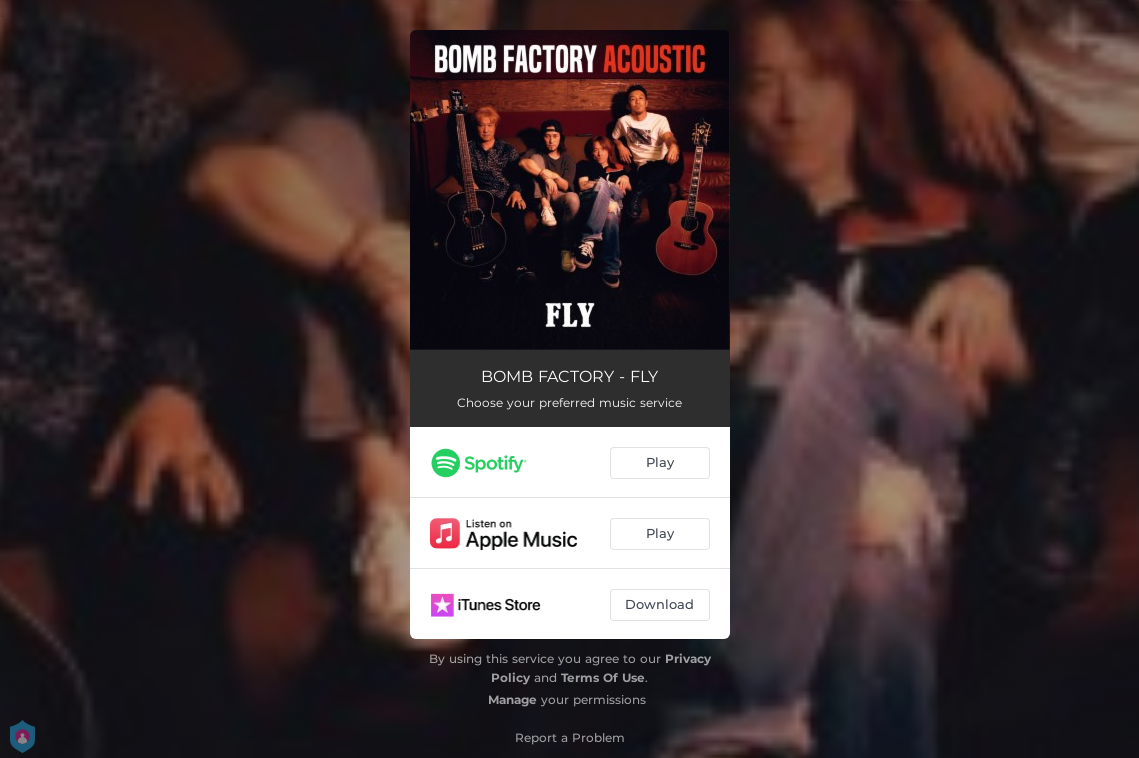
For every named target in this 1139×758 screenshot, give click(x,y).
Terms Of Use (603, 677)
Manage (512, 699)
